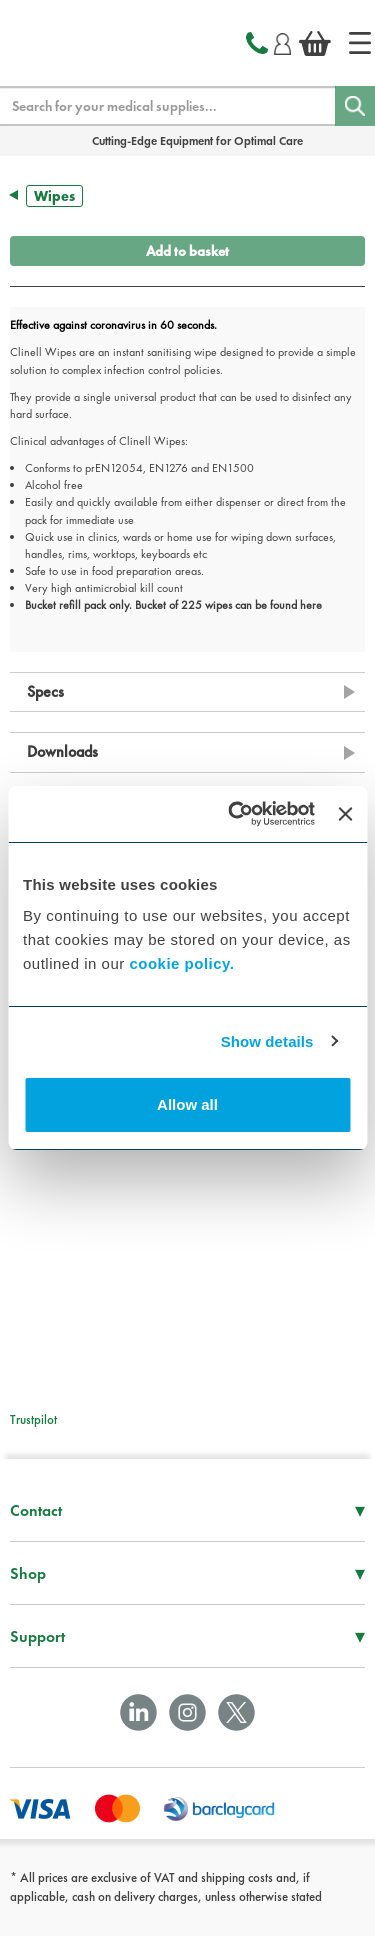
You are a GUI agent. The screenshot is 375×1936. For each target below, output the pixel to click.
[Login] (282, 41)
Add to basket (187, 251)
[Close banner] (345, 814)
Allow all (187, 1104)
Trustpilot (33, 1419)
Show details (267, 1041)
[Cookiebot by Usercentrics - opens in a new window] (235, 814)
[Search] (355, 106)
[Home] (360, 43)
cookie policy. (181, 963)
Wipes (54, 196)
